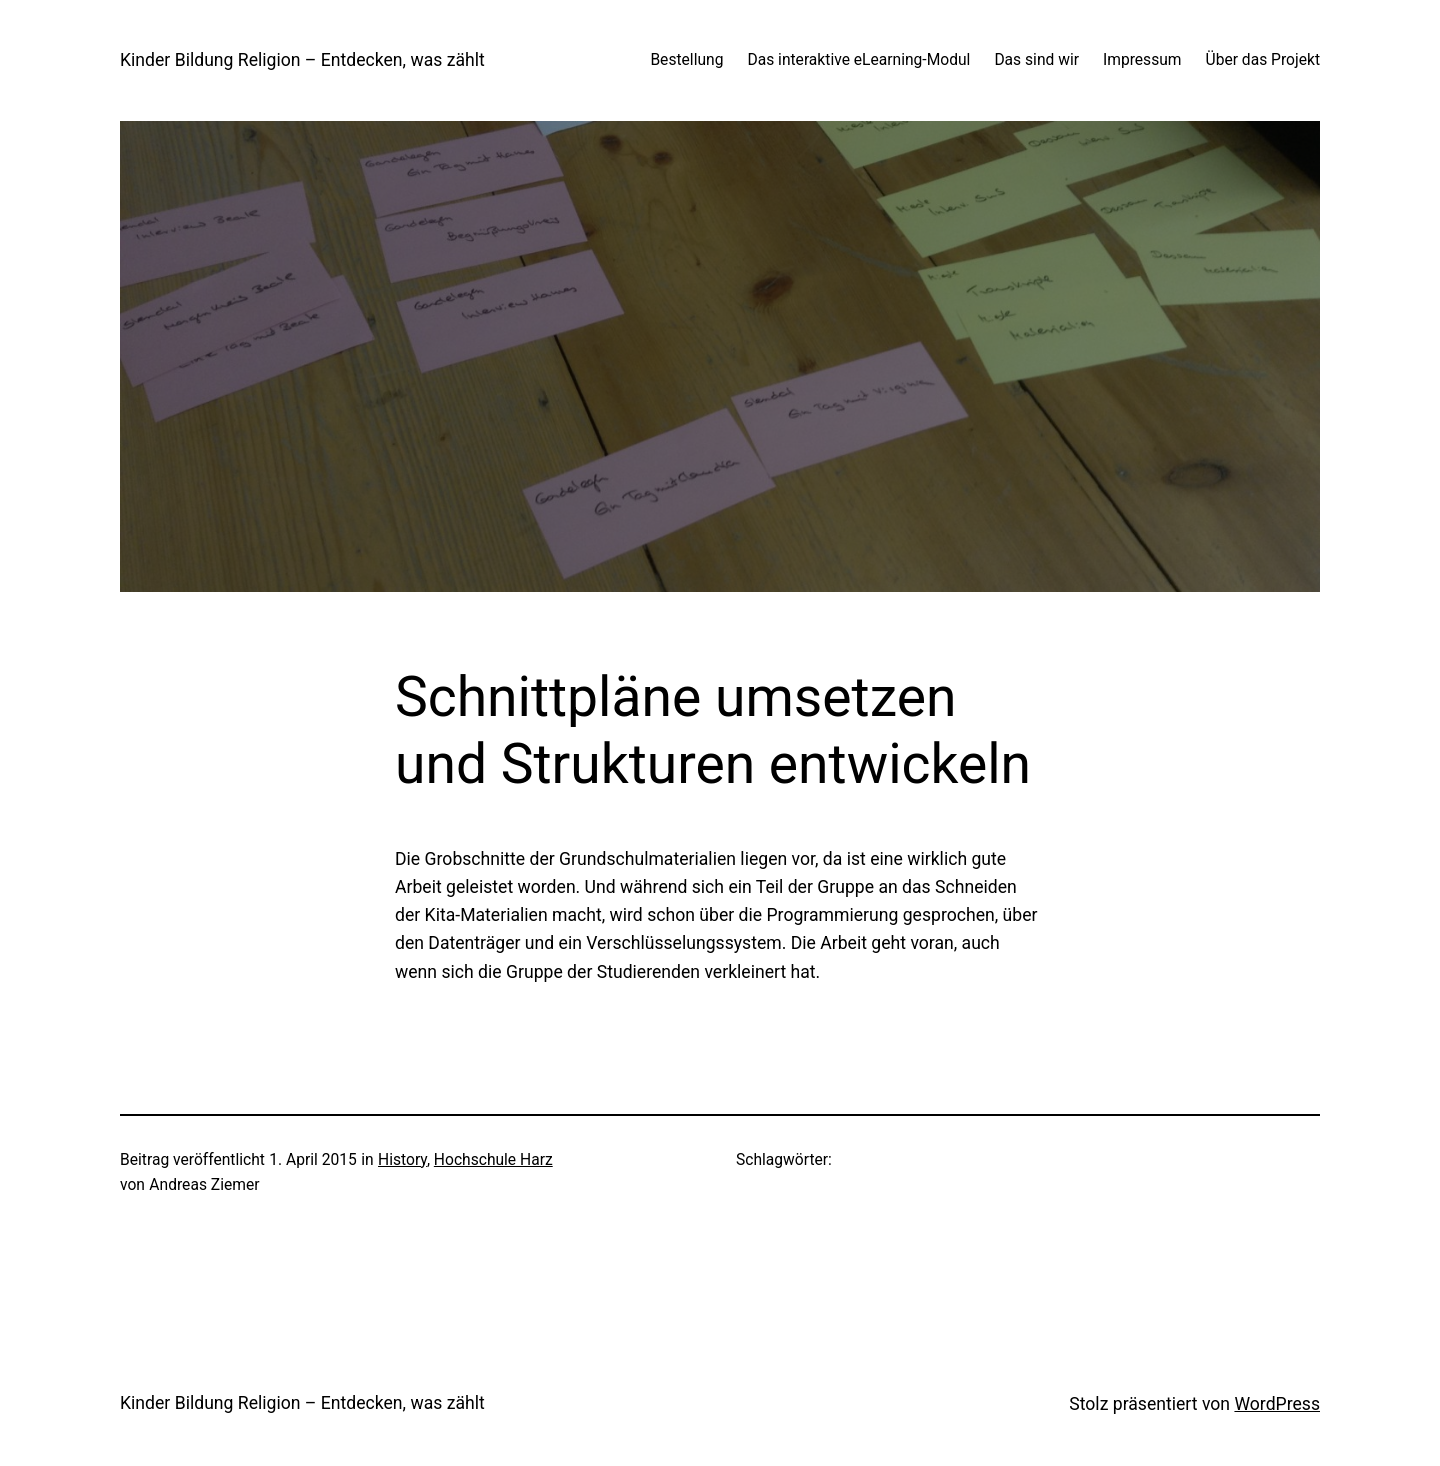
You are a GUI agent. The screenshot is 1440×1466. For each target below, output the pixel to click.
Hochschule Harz (493, 1160)
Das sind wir (1036, 60)
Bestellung (686, 60)
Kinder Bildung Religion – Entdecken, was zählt (302, 60)
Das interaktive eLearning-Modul (858, 60)
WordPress (1277, 1404)
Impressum (1142, 60)
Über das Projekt (1263, 60)
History (402, 1160)
